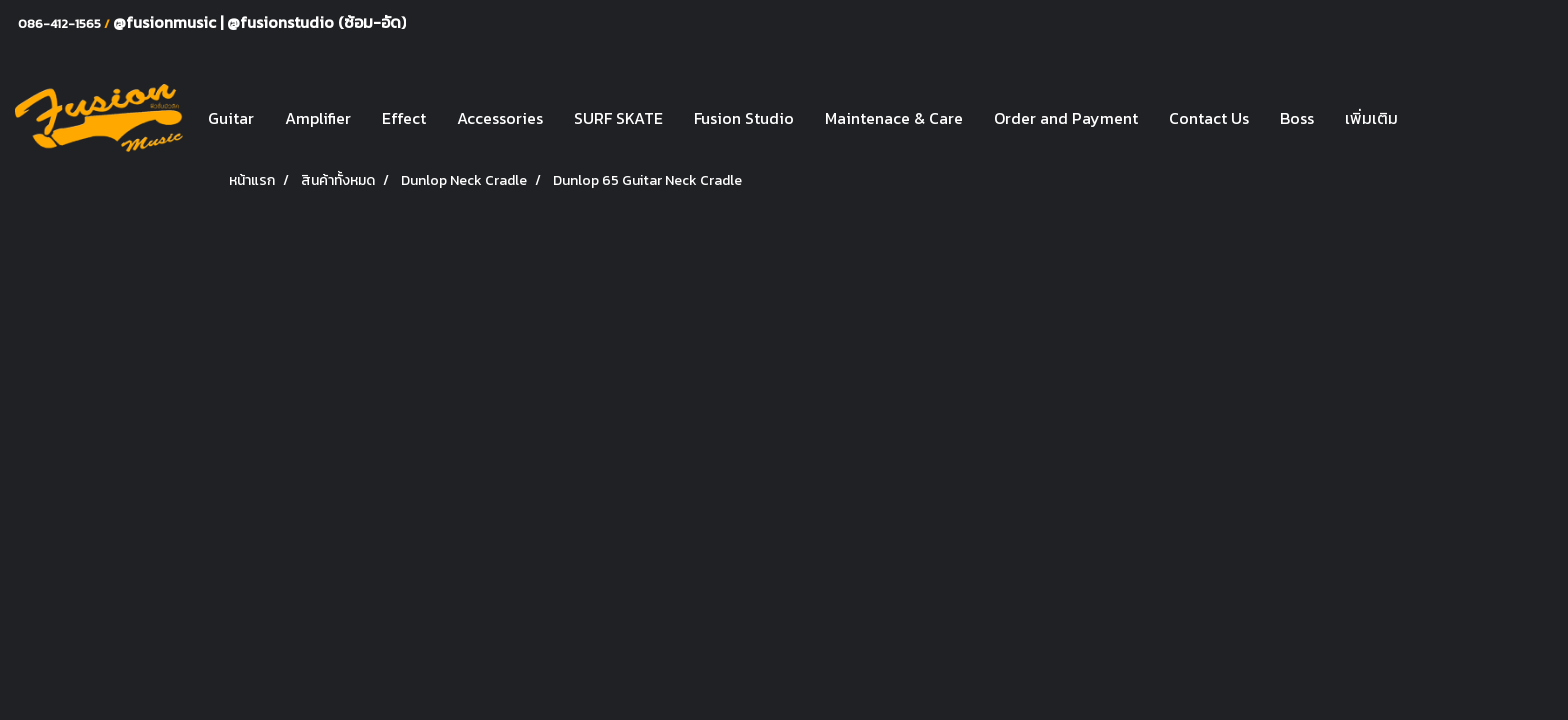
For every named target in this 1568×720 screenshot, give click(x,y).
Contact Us (1209, 118)
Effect (404, 118)
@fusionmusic (166, 22)
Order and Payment (1066, 118)
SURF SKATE (618, 118)
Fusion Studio (744, 118)
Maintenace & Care (894, 118)
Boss (1297, 118)
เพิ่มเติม (1371, 118)
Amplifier (318, 118)
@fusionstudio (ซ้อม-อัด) (316, 22)
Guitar (231, 118)
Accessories (500, 118)
